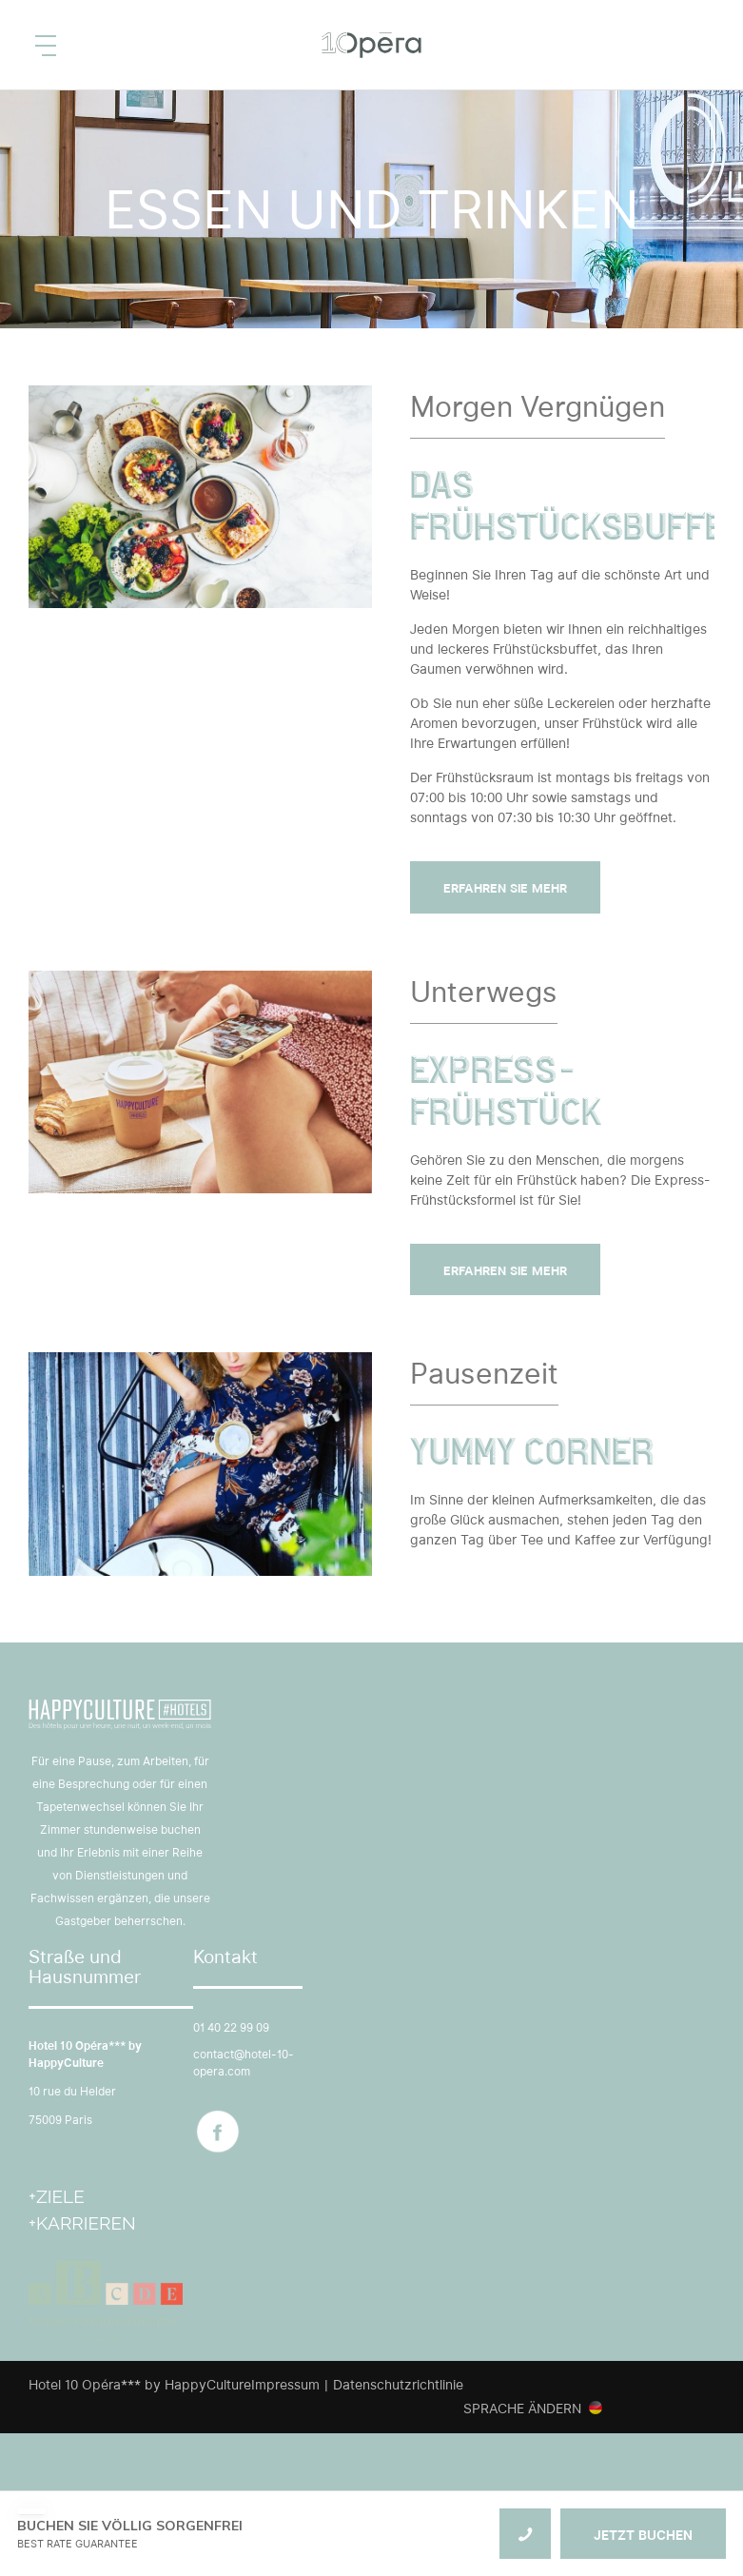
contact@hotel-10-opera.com (243, 2062)
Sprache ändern (522, 2408)
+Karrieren (82, 2222)
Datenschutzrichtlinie (398, 2384)
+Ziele (57, 2196)
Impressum (285, 2384)
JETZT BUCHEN (643, 2535)
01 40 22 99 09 (231, 2027)
